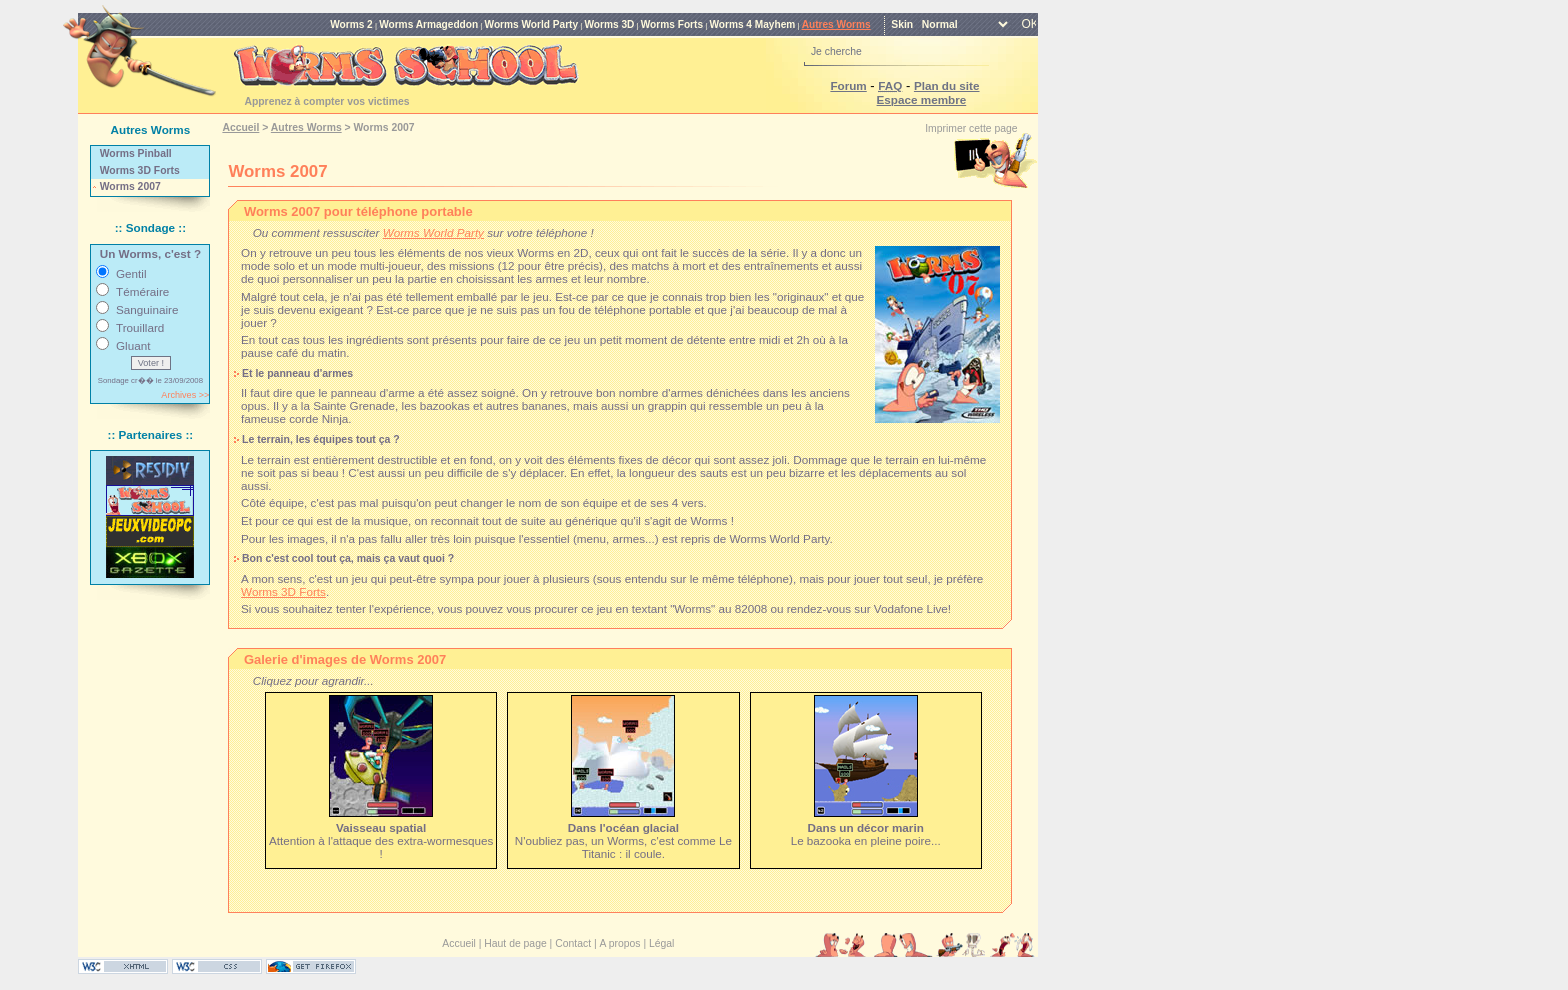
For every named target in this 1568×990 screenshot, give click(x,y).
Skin (902, 24)
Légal (661, 943)
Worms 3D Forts (140, 170)
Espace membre (922, 99)
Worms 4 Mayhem (752, 24)
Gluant (133, 345)
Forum (848, 85)
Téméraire (142, 291)
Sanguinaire (147, 309)
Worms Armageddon (428, 24)
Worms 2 (351, 24)
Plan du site (947, 85)
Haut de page (515, 943)
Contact (573, 943)
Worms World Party (532, 24)
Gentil (131, 273)
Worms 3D (609, 24)
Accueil (240, 127)
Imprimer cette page (971, 128)
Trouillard (140, 327)
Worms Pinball (136, 153)
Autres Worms (836, 24)
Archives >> (185, 395)
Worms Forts (672, 24)
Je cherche (836, 51)
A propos (620, 943)
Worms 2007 (130, 186)
